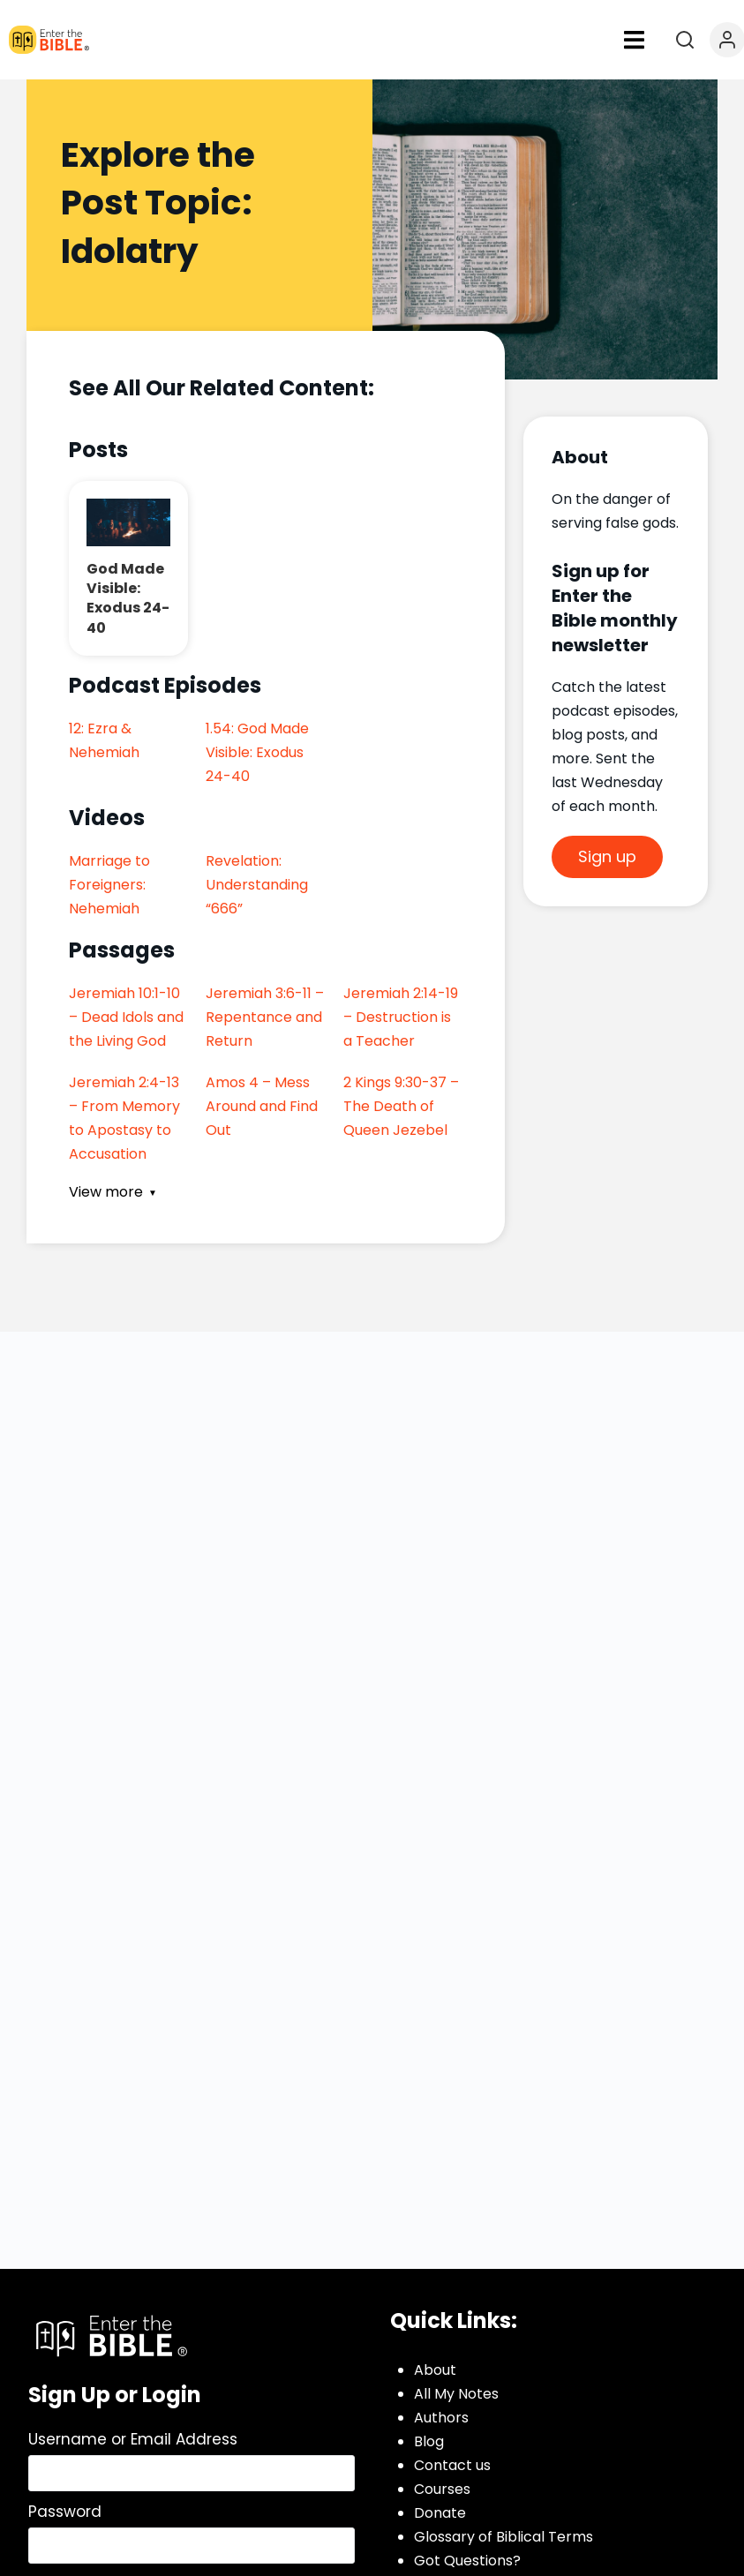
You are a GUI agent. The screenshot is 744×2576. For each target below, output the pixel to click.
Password (64, 2511)
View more (106, 1192)
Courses (442, 2489)
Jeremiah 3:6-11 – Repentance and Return (265, 1017)
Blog (429, 2441)
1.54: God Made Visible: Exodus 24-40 (257, 752)
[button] (634, 40)
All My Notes (456, 2394)
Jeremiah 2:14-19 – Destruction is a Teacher (400, 1017)
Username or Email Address (132, 2439)
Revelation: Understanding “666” (257, 885)
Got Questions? (467, 2560)
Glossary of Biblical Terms (503, 2537)
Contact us (452, 2465)
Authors (441, 2417)
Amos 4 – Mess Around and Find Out (262, 1106)
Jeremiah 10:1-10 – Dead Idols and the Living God (126, 1017)
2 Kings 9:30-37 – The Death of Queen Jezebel (401, 1106)
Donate (440, 2513)
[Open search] (685, 39)
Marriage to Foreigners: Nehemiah (109, 885)
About (435, 2370)
